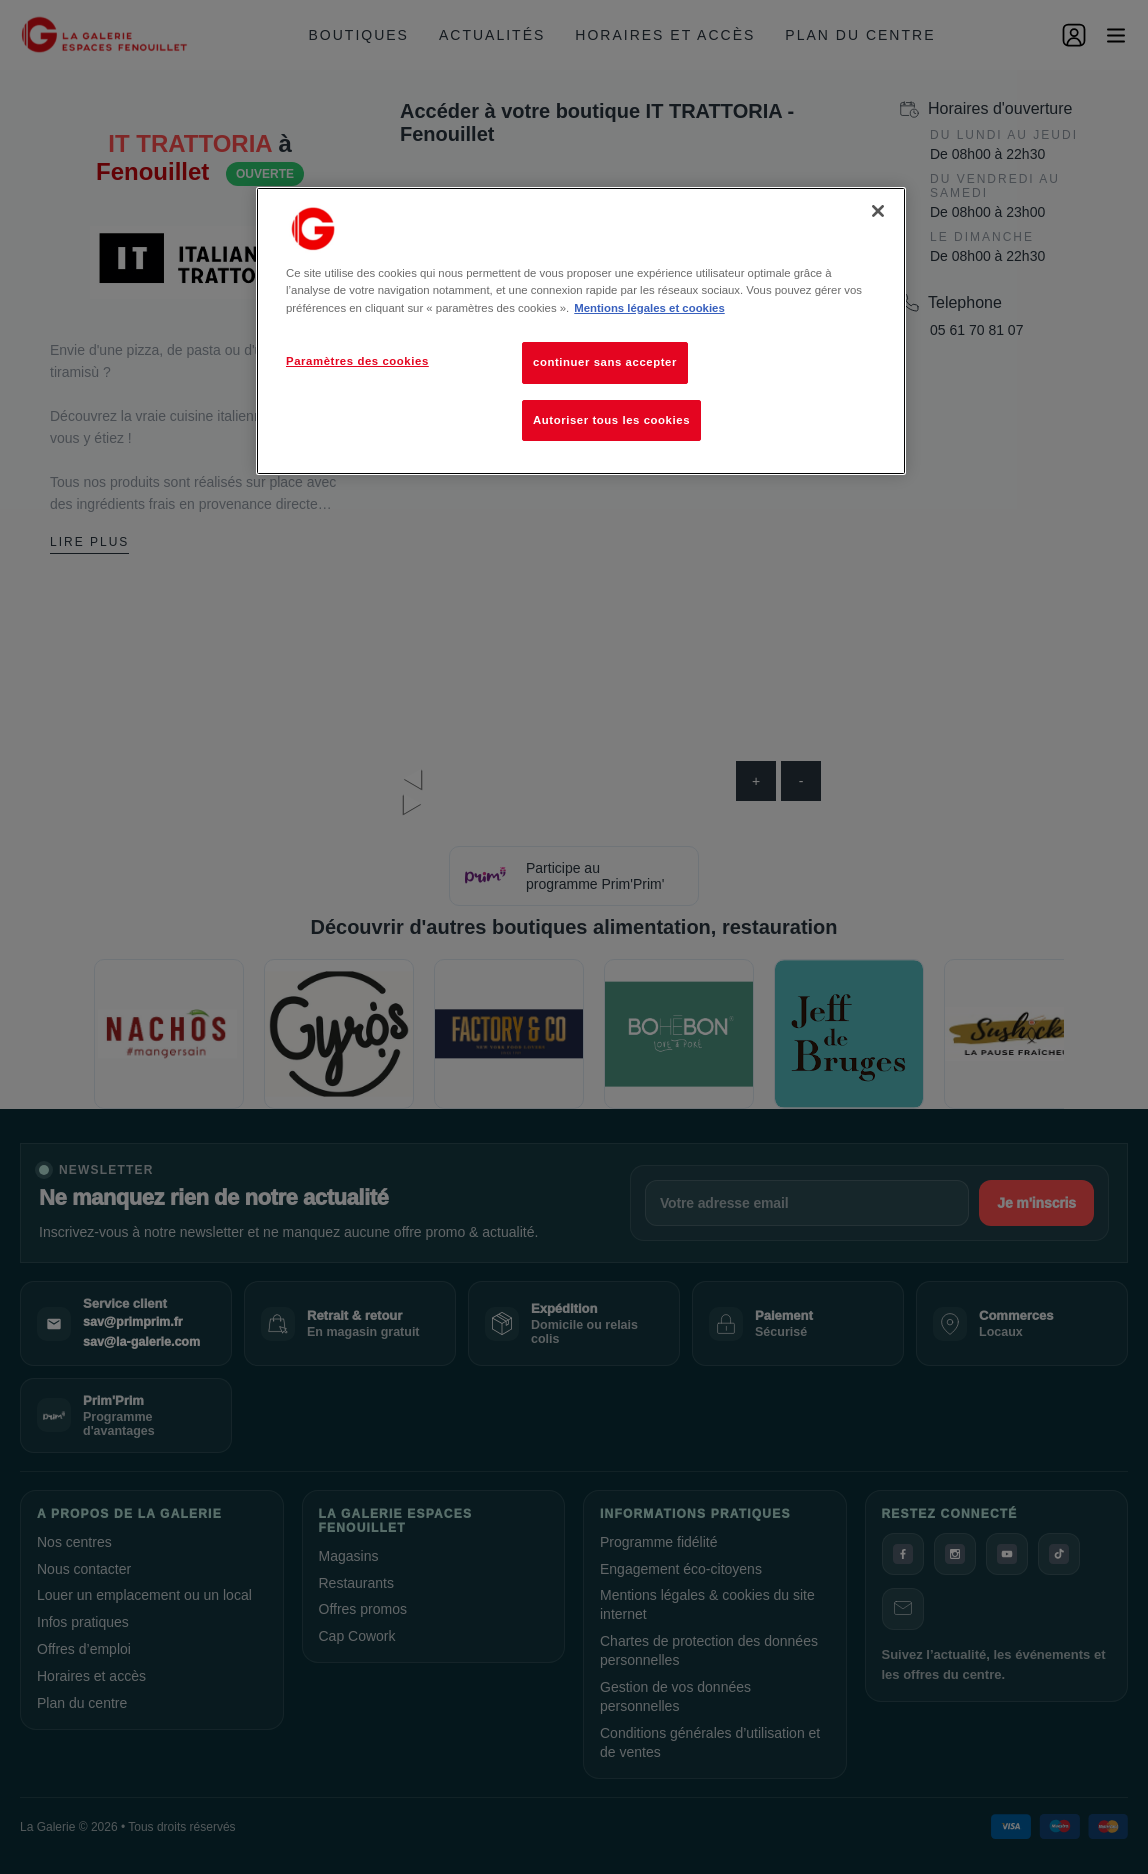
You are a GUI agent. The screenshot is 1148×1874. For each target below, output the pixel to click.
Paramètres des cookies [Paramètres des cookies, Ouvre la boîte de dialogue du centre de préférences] (357, 361)
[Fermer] (878, 211)
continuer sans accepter (605, 362)
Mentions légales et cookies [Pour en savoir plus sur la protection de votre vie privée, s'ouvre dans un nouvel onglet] (649, 308)
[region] (581, 331)
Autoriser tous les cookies (611, 420)
